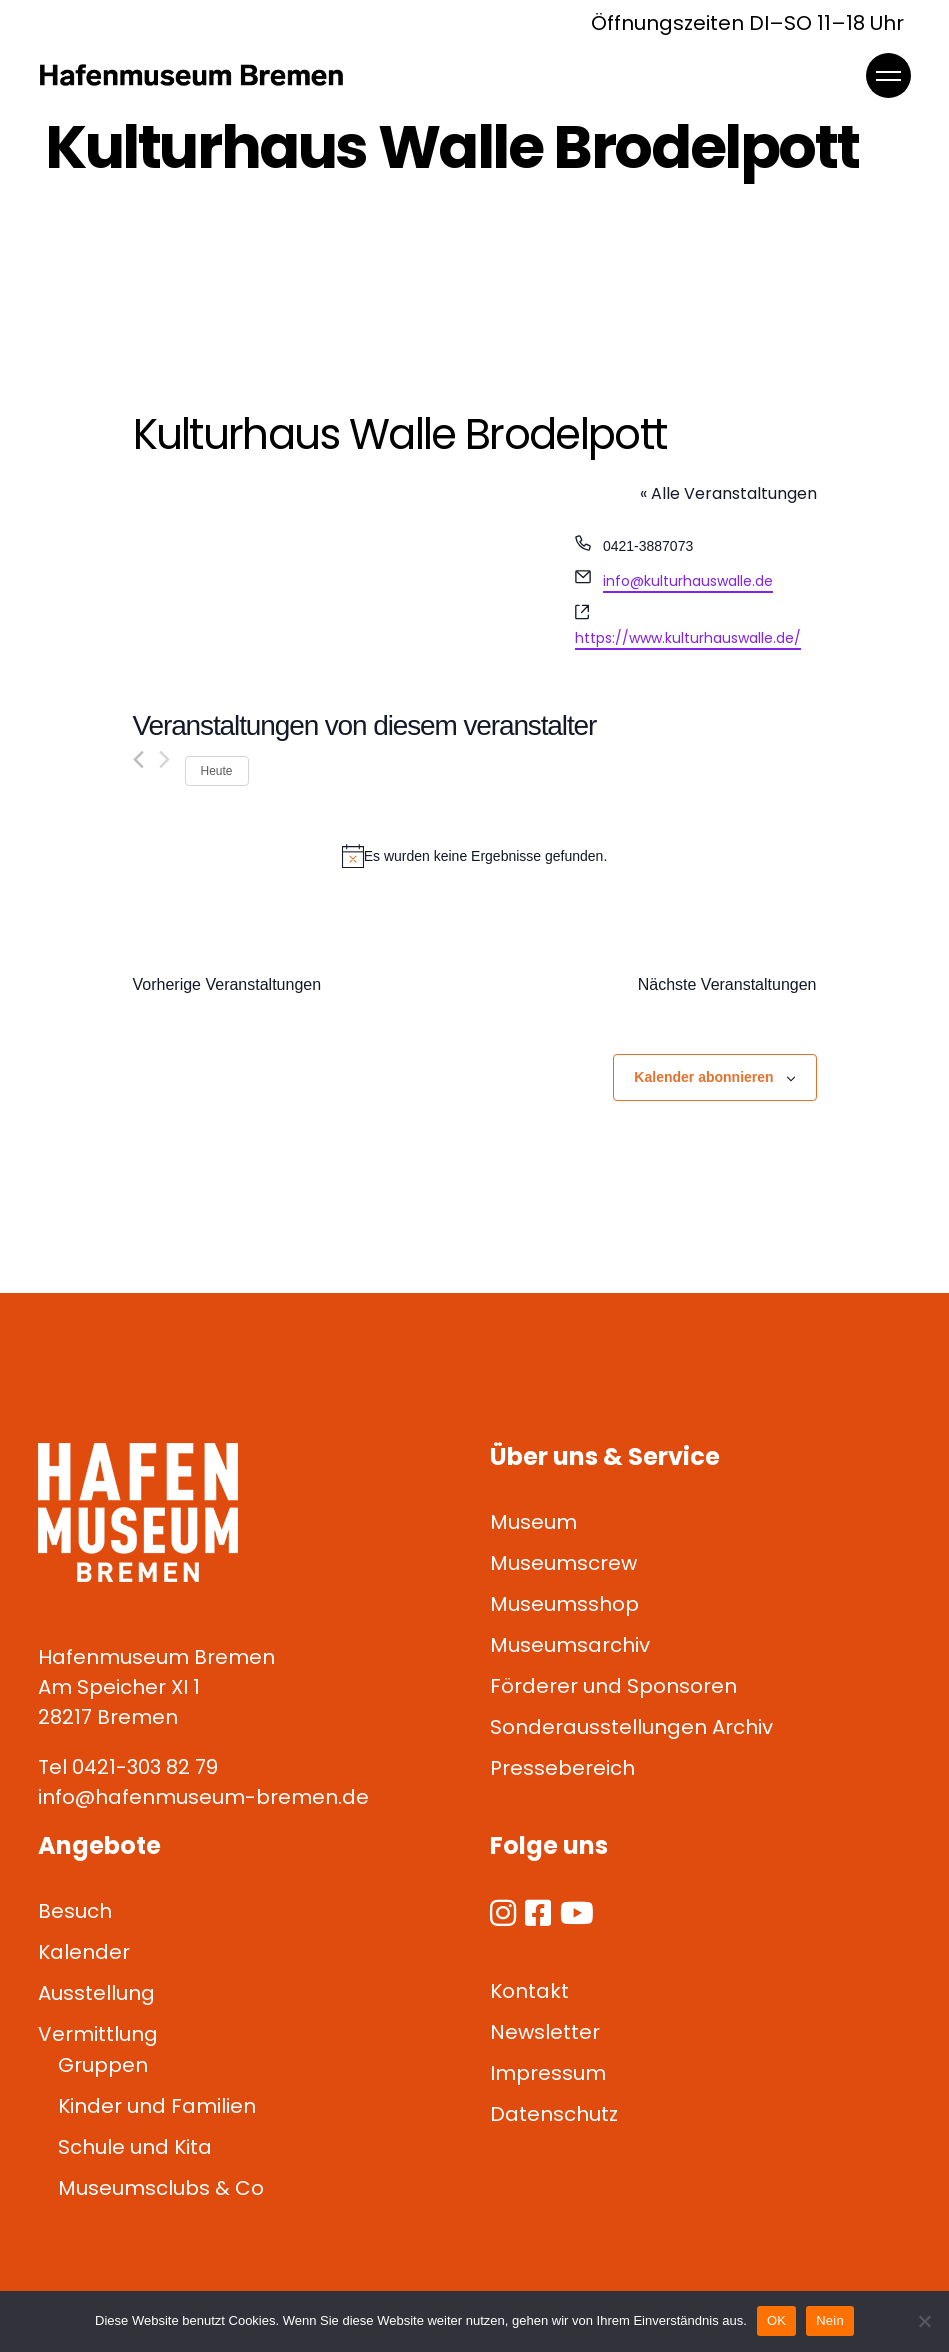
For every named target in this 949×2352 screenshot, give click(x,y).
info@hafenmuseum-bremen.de (203, 1797)
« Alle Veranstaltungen (728, 493)
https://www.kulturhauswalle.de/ (688, 638)
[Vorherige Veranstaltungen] (138, 759)
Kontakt (529, 1991)
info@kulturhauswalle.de (688, 581)
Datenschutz (554, 2114)
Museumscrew (563, 1563)
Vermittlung (98, 2034)
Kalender (84, 1952)
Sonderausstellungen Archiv (631, 1727)
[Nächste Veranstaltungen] (164, 759)
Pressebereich (562, 1768)
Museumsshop (564, 1604)
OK (776, 2320)
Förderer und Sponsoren (613, 1686)
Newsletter (545, 2032)
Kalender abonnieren (703, 1077)
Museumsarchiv (570, 1645)
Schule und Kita (135, 2147)
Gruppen (103, 2065)
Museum (533, 1522)
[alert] (475, 856)
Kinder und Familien (157, 2106)
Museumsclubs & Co (161, 2188)
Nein (830, 2320)
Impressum (548, 2073)
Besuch (75, 1911)
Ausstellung (96, 1993)
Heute (217, 771)
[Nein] (924, 2321)
